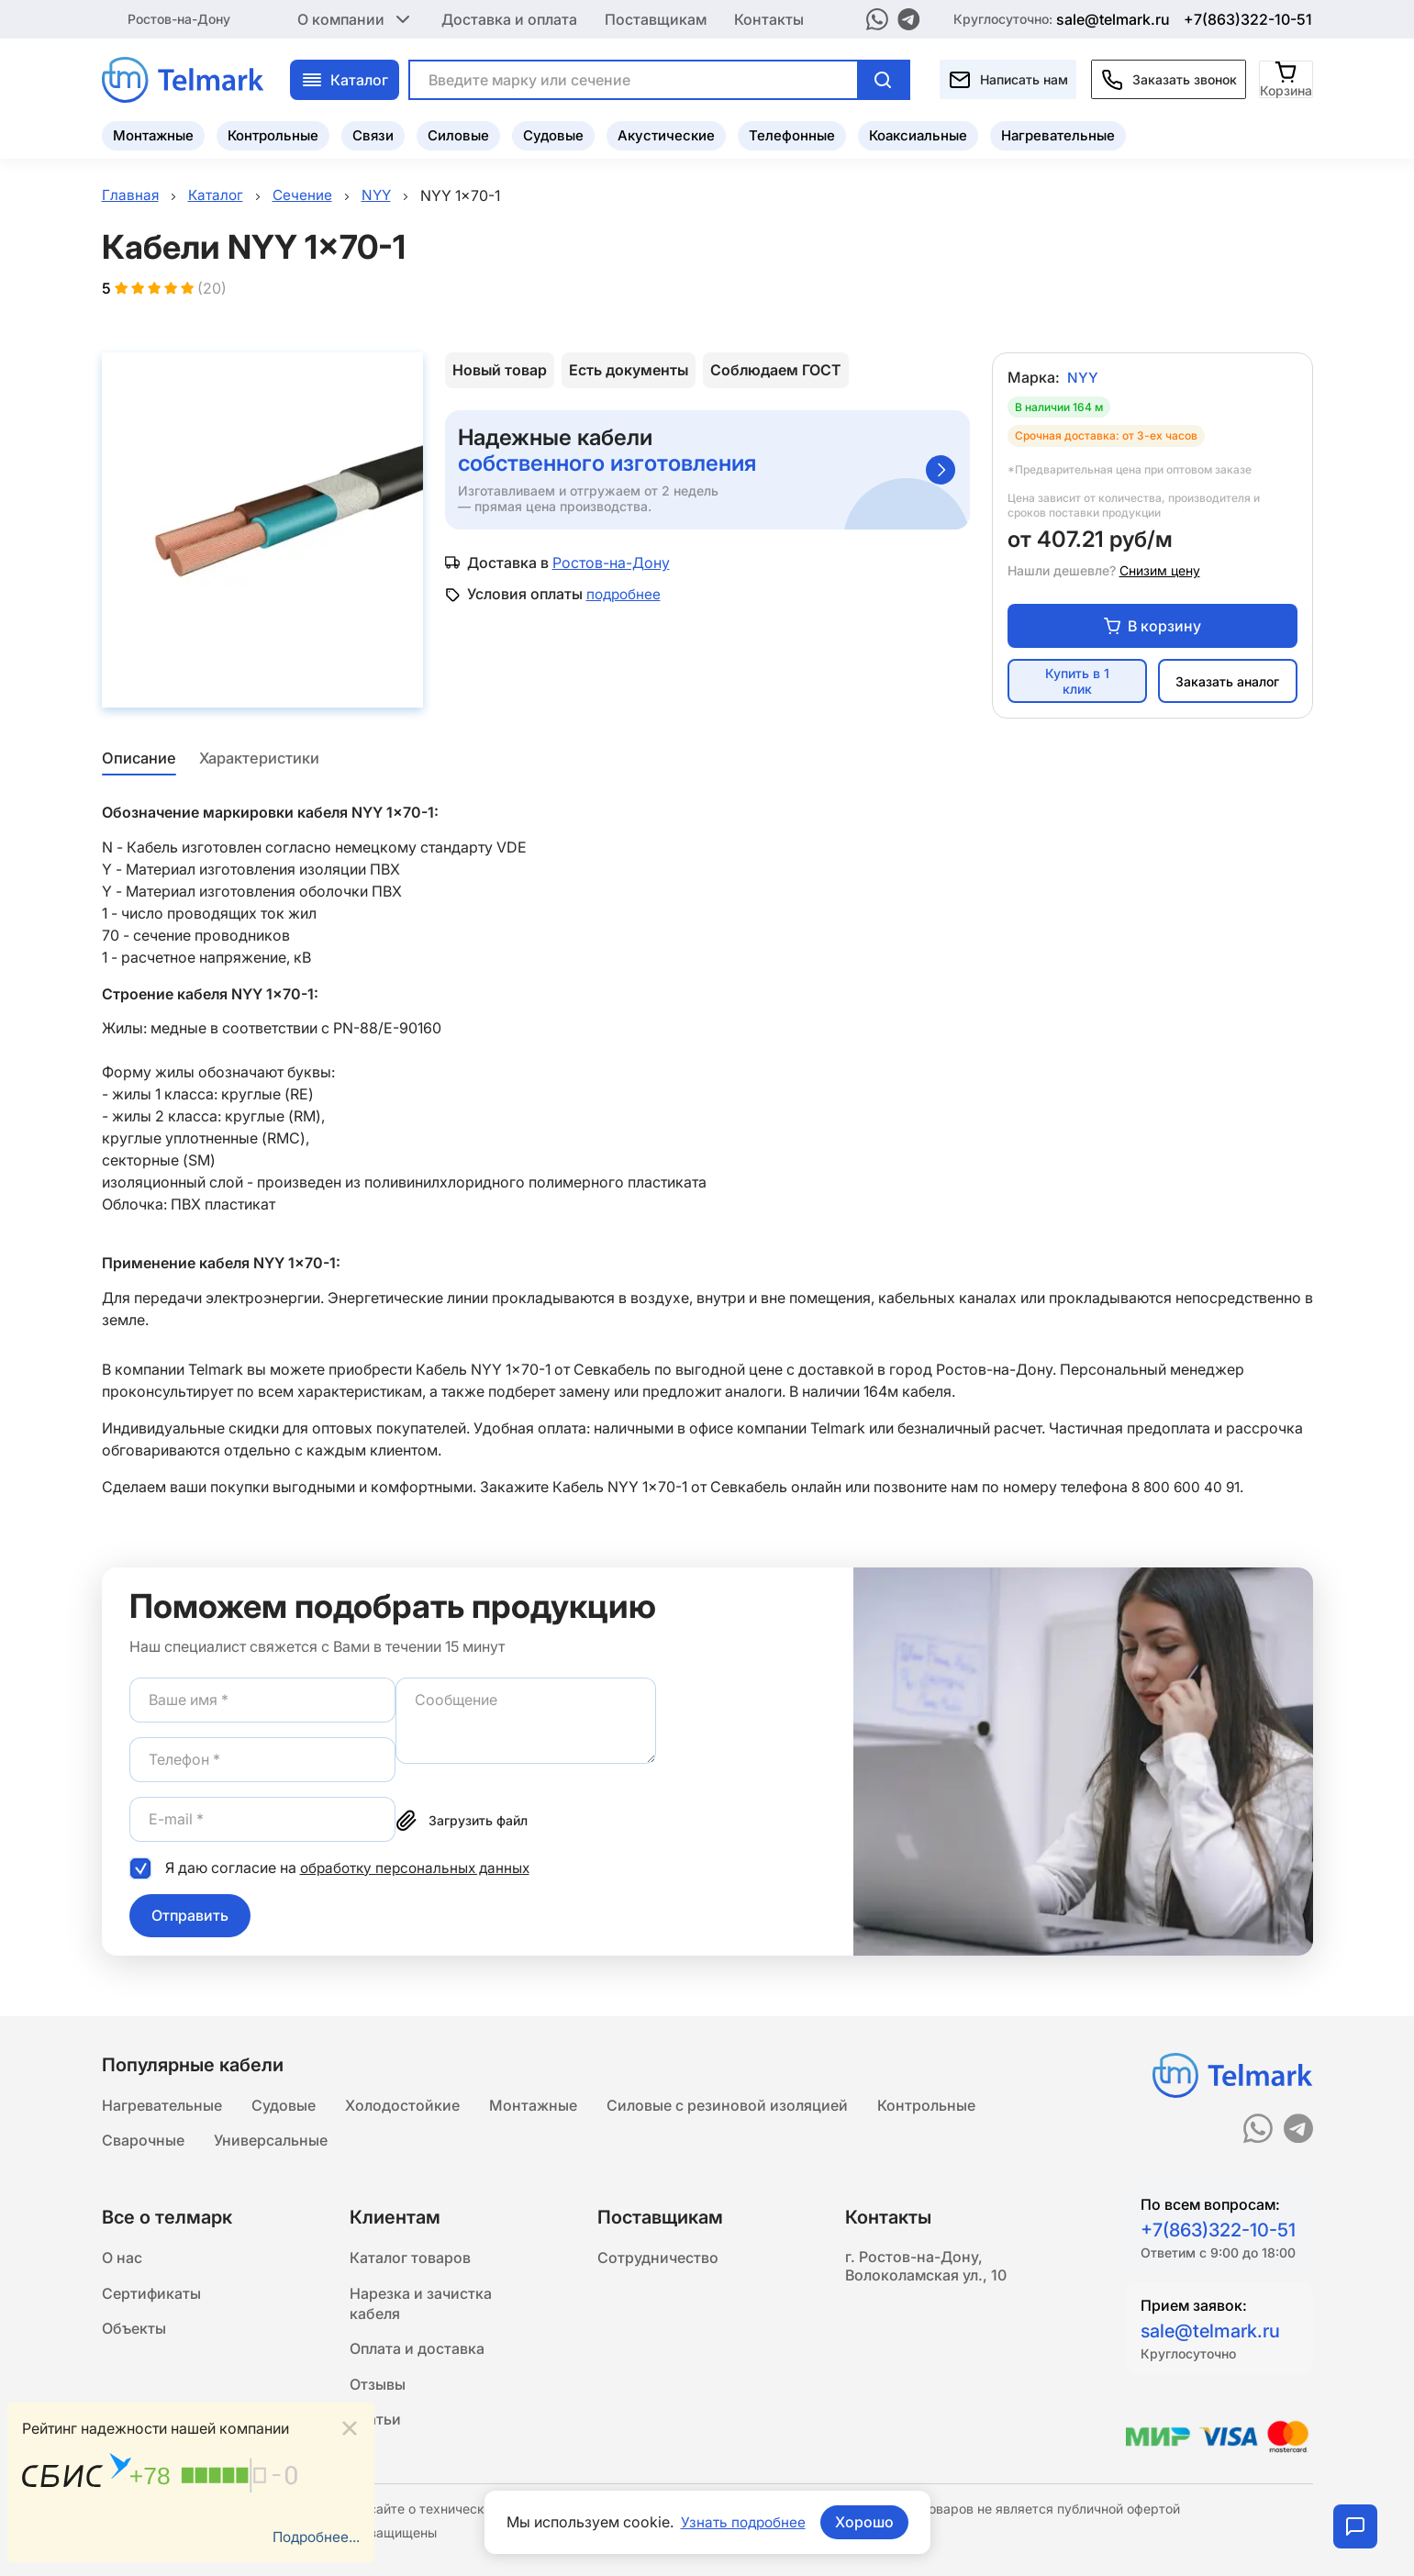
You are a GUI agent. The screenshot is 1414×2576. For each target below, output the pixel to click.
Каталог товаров (410, 2258)
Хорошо (866, 2522)
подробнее (625, 596)
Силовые (458, 133)
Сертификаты (151, 2295)
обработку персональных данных (420, 1869)
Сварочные (143, 2139)
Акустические (666, 133)
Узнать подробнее (743, 2522)
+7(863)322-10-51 (1248, 18)
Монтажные (153, 133)
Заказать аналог (1227, 683)
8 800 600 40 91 (1187, 1488)
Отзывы (378, 2390)
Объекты (134, 2332)
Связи (373, 133)
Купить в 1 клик (1077, 683)
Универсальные (271, 2139)
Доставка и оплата (509, 18)
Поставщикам (656, 18)
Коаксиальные (918, 133)
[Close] (350, 2426)
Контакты (769, 18)
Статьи (375, 2427)
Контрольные (273, 133)
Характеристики (260, 761)
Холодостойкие (402, 2102)
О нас (122, 2258)
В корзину (1152, 628)
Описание (137, 761)
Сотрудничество (657, 2258)
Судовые (553, 133)
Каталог (344, 78)
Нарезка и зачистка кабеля (421, 2306)
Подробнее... (314, 2536)
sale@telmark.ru (1113, 18)
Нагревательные (1058, 133)
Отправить (189, 1917)
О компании (355, 18)
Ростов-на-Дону (179, 18)
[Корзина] (1287, 77)
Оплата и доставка (417, 2354)
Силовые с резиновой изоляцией (727, 2102)
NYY (1082, 380)
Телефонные (792, 133)
